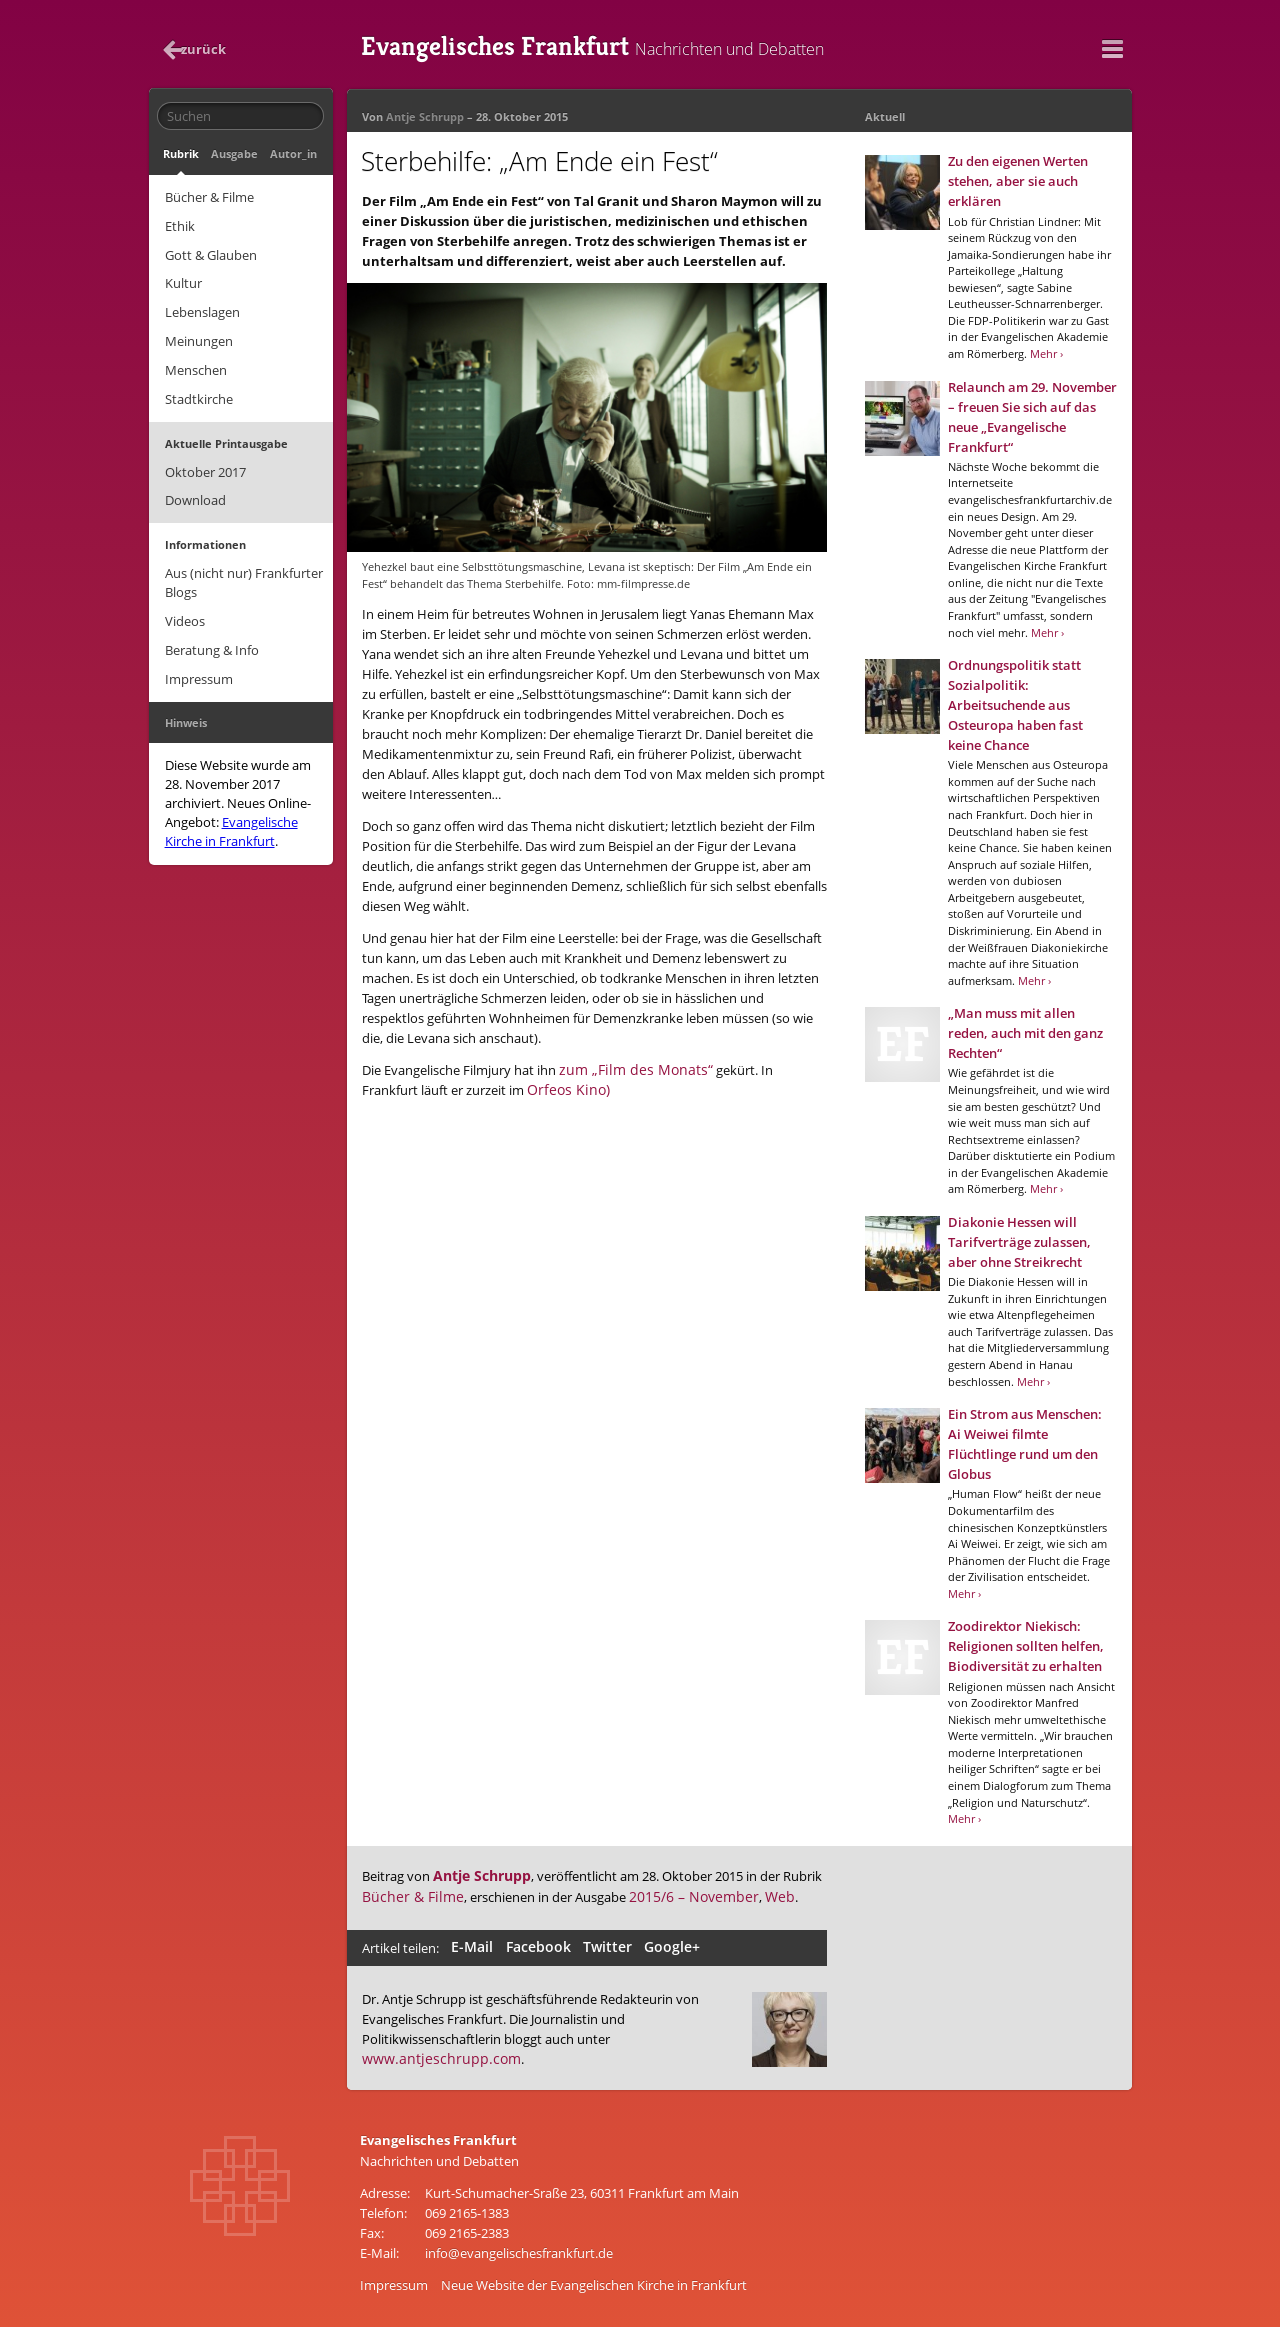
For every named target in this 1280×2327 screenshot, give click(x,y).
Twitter (601, 1945)
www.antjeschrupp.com (432, 2055)
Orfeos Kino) (505, 1087)
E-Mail (472, 1945)
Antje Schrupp (425, 115)
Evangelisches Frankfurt (629, 45)
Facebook (535, 1945)
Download (194, 481)
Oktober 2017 (204, 454)
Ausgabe (230, 152)
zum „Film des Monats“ (627, 1067)
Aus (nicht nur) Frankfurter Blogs (243, 561)
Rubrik (180, 152)
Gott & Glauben (210, 248)
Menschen (195, 356)
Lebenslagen (201, 302)
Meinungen (198, 329)
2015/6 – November (674, 1895)
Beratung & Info (211, 625)
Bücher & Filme (208, 194)
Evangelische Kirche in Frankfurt (230, 802)
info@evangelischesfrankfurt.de (519, 2248)
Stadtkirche (198, 383)
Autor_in (286, 152)
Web (752, 1895)
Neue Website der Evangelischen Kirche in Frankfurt (594, 2280)
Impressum (198, 652)
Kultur (182, 275)
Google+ (663, 1945)
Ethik (179, 221)
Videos (184, 598)
